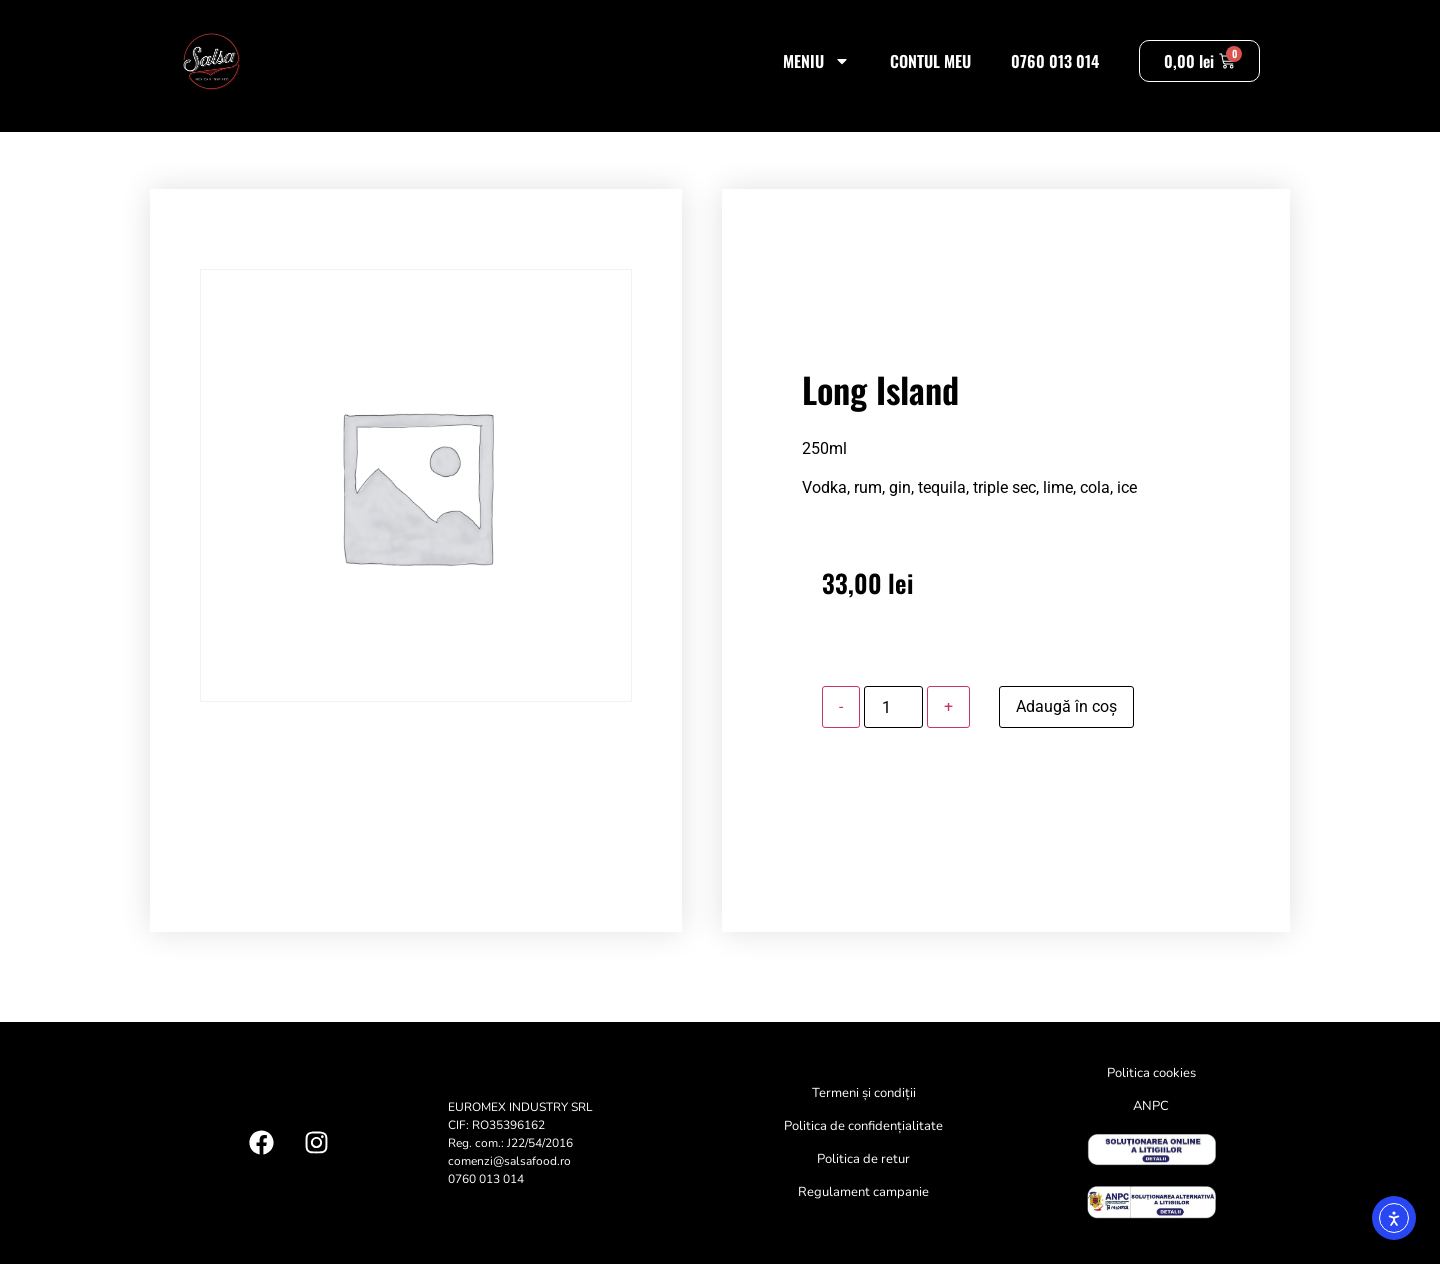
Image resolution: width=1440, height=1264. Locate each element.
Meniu (816, 61)
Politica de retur (863, 1159)
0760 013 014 (1055, 61)
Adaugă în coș (1066, 706)
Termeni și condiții (864, 1093)
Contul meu (930, 61)
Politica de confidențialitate (863, 1126)
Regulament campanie (863, 1192)
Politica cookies (1151, 1073)
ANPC (1151, 1106)
